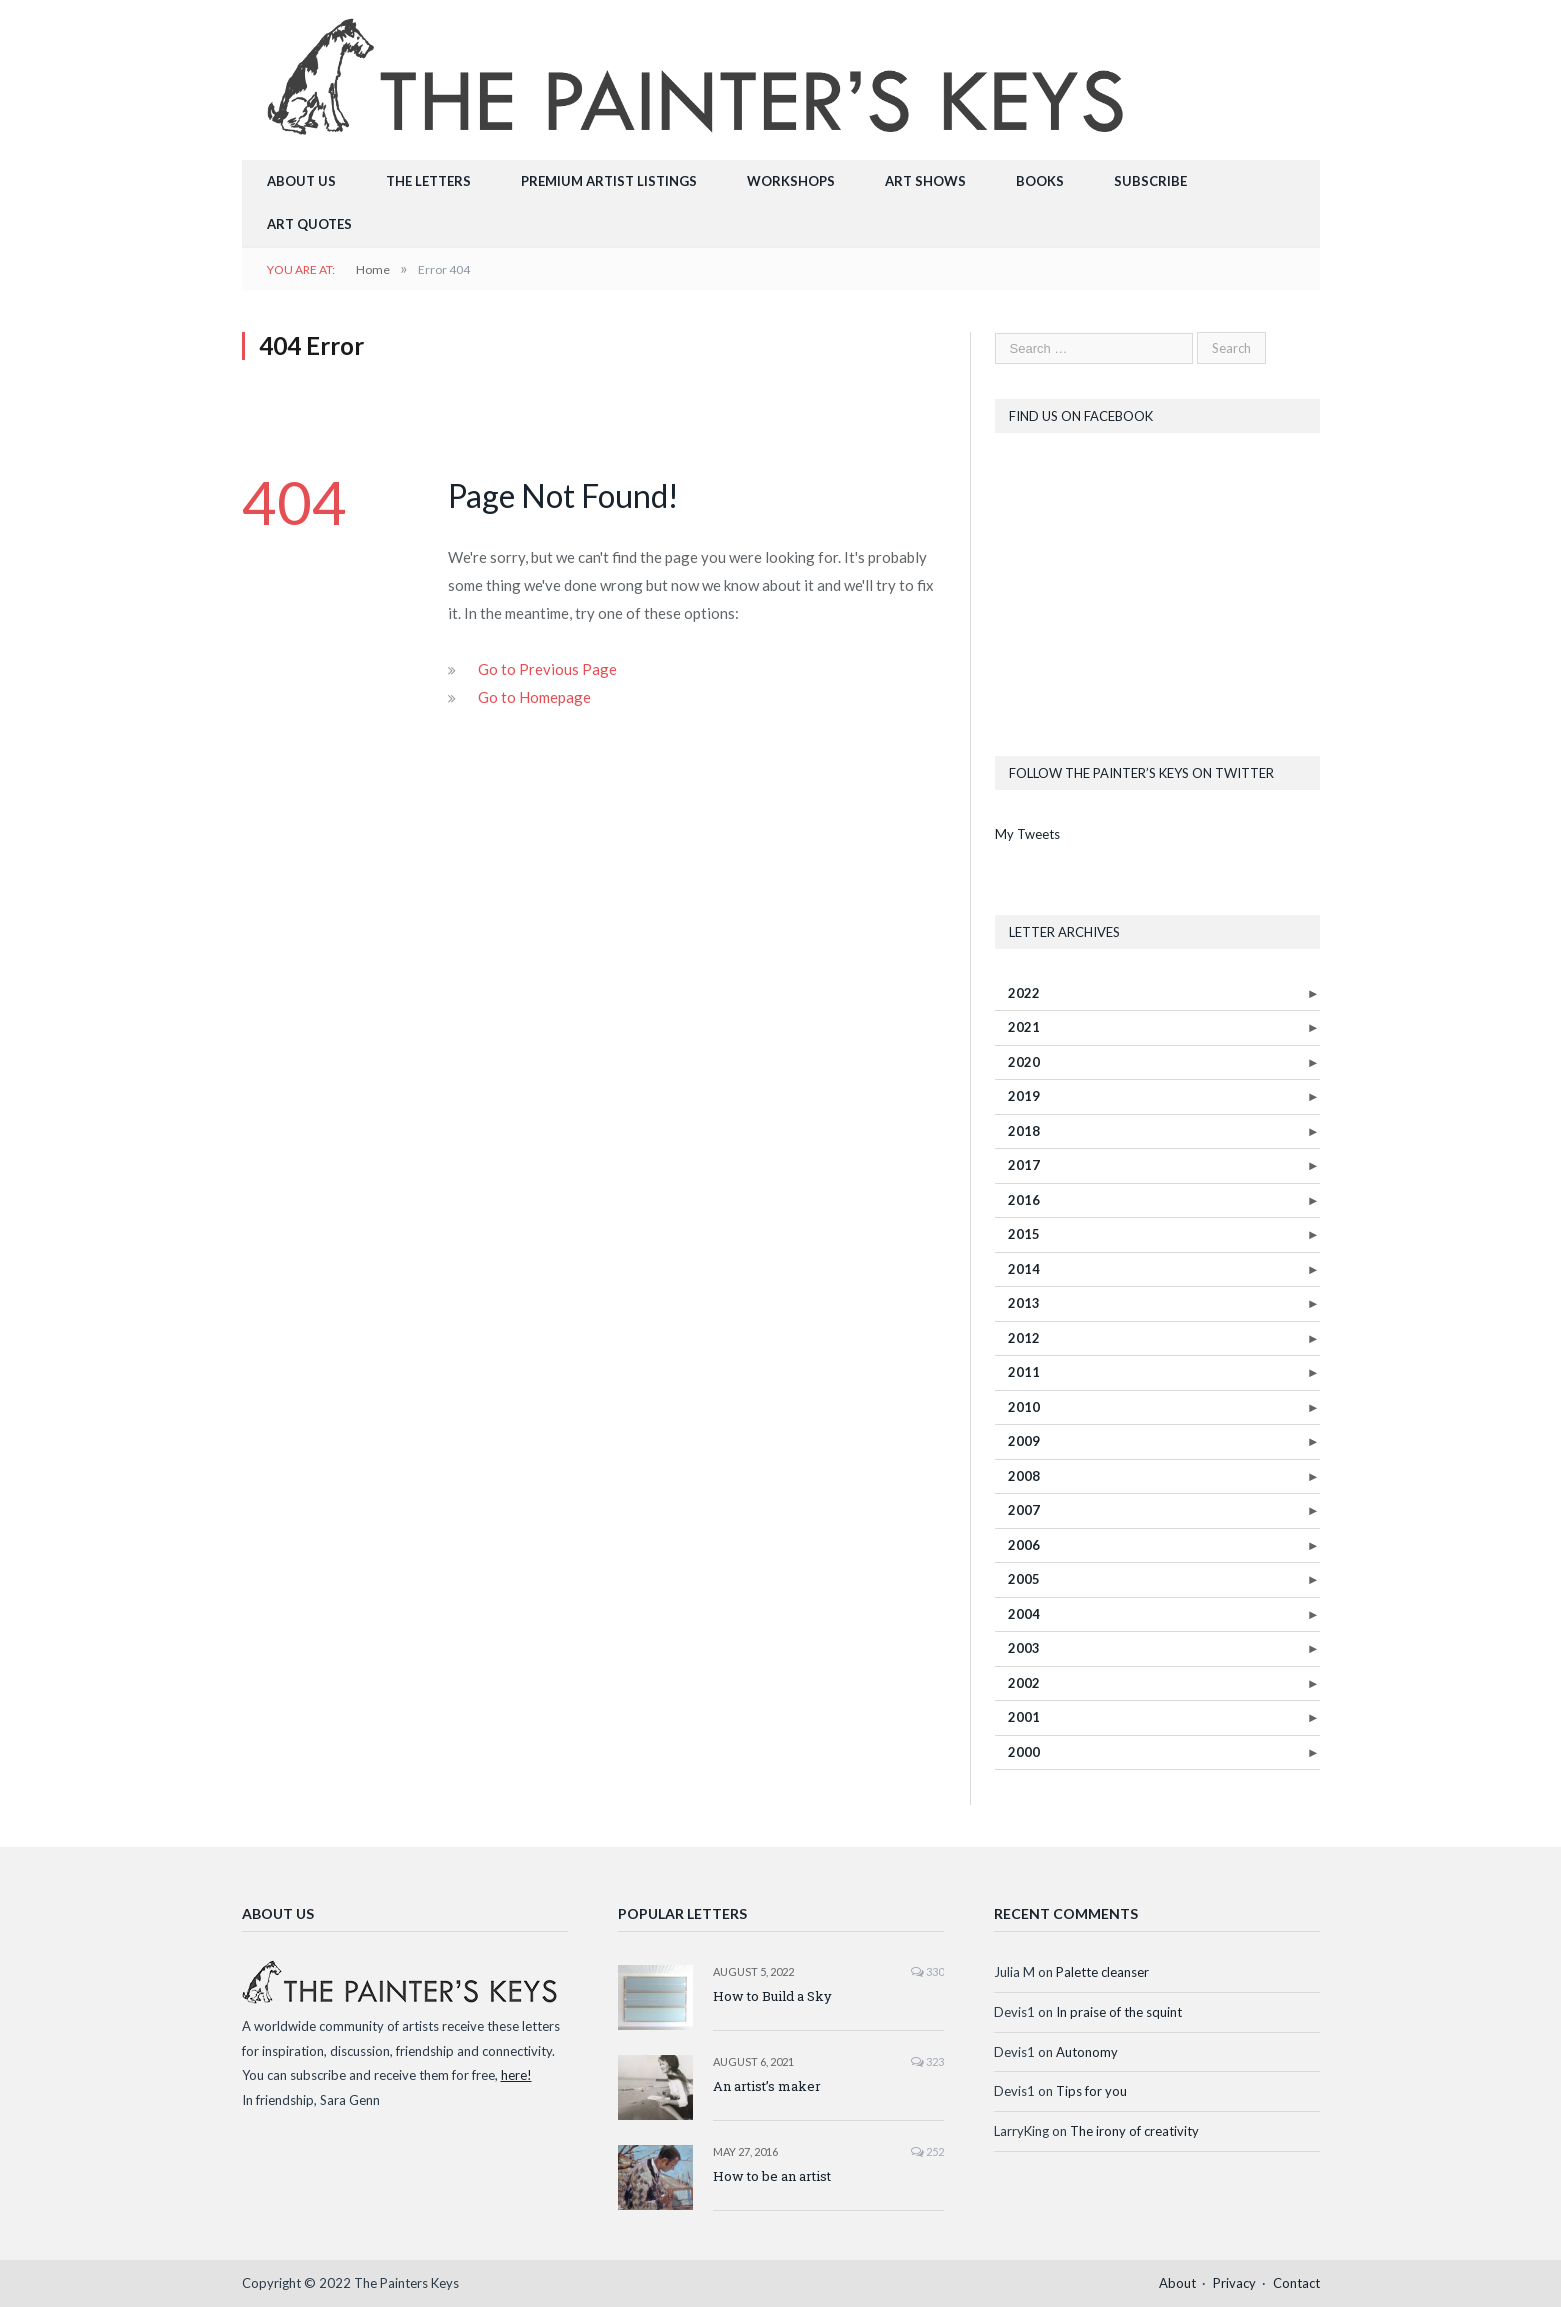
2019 (1024, 1096)
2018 (1024, 1131)
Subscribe (1150, 181)
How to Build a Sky (772, 1996)
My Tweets (1027, 834)
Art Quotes (309, 224)
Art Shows (925, 181)
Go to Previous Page (547, 669)
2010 (1024, 1407)
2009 (1024, 1441)
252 (927, 2151)
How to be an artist (772, 2176)
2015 (1024, 1234)
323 (927, 2061)
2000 (1024, 1752)
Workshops (791, 181)
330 (927, 1971)
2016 (1024, 1200)
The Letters (428, 181)
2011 (1024, 1372)
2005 (1024, 1579)
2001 (1024, 1717)
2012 (1024, 1338)
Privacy (1234, 2283)
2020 (1024, 1062)
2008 (1024, 1476)
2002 (1024, 1683)
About (1177, 2283)
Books (1040, 181)
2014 (1024, 1269)
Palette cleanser (1102, 1972)
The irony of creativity (1134, 2131)
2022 (1024, 993)
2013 (1024, 1303)
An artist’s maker (767, 2086)
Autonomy (1087, 2052)
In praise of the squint (1119, 2012)
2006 (1024, 1545)
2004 (1024, 1614)
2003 (1024, 1648)
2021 (1024, 1027)
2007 (1024, 1510)
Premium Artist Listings (609, 181)
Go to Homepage (534, 697)
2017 (1024, 1165)
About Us (301, 181)
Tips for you (1091, 2091)
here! (516, 2075)
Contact (1296, 2283)
